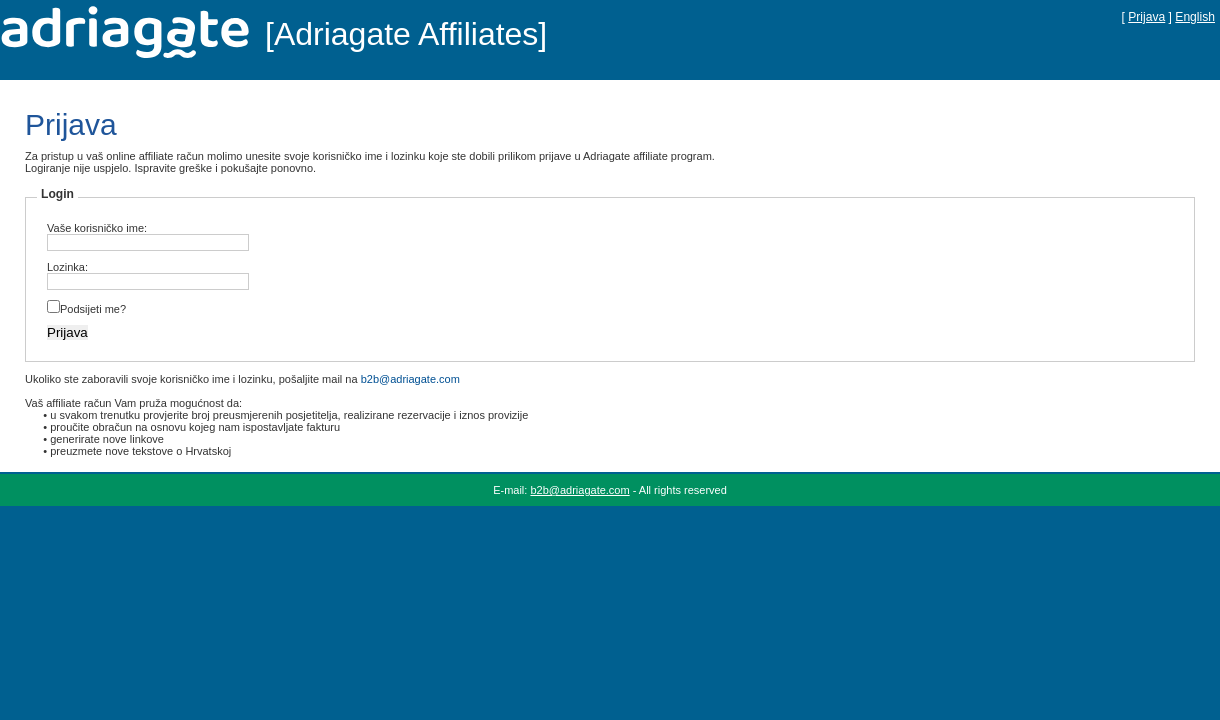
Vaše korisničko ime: (97, 228)
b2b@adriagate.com (410, 379)
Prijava (1146, 17)
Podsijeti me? (93, 309)
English (1195, 17)
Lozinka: (67, 267)
